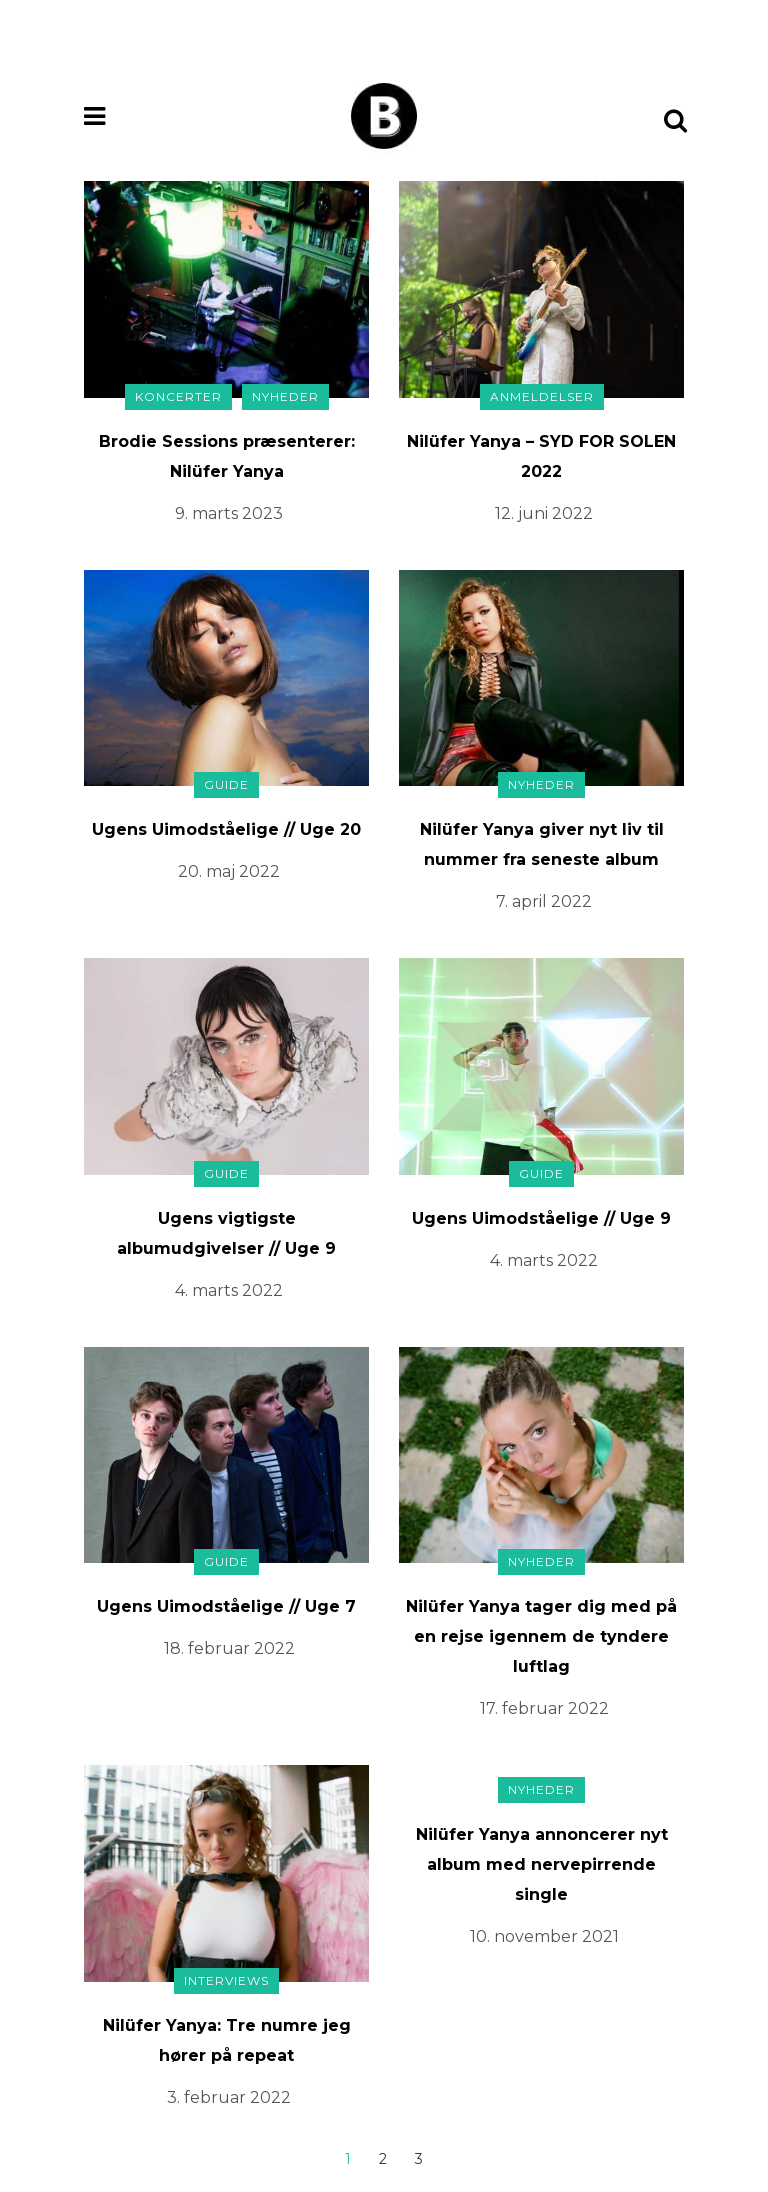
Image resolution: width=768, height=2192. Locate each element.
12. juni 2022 (544, 513)
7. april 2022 (544, 901)
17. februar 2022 (544, 1708)
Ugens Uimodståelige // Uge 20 (226, 829)
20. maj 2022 (229, 871)
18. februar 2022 (229, 1648)
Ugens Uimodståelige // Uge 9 (541, 1218)
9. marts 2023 (229, 513)
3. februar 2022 (229, 2097)
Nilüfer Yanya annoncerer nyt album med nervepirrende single (542, 1864)
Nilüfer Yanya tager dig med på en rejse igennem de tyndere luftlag (541, 1636)
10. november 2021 (544, 1936)
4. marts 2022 (229, 1290)
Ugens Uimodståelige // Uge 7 (226, 1606)
